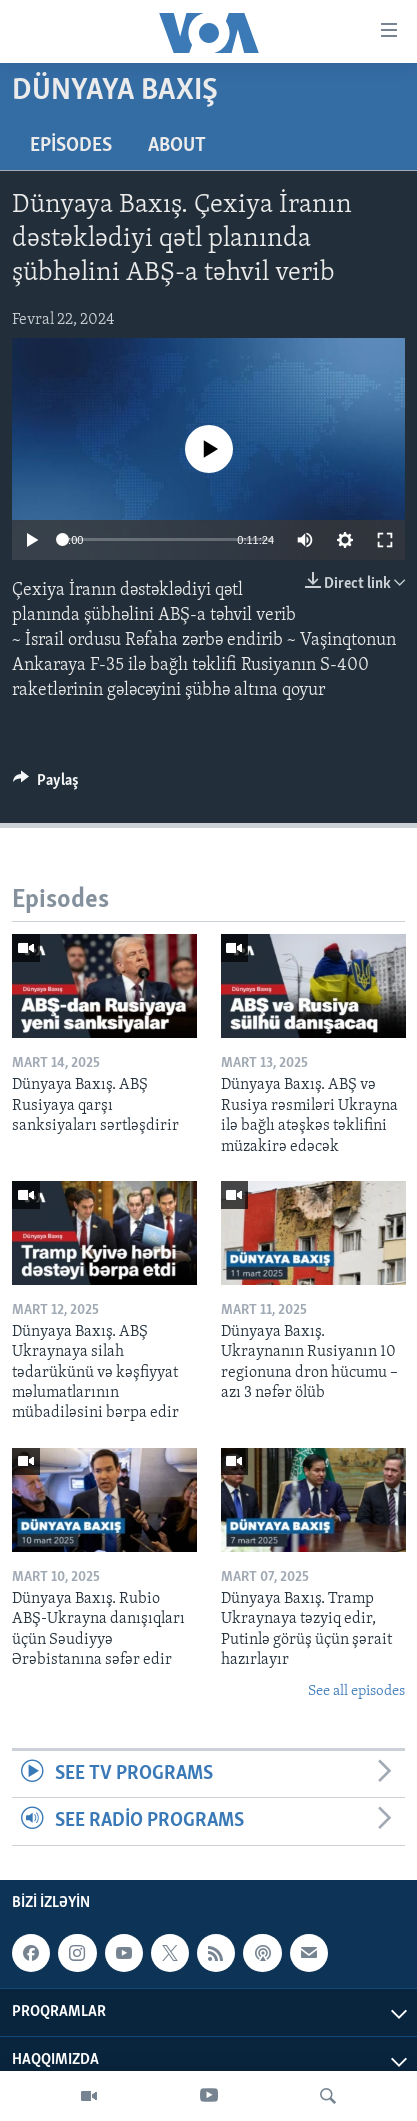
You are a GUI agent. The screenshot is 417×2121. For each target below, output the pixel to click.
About (177, 146)
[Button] (46, 785)
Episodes (71, 146)
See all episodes (356, 1691)
